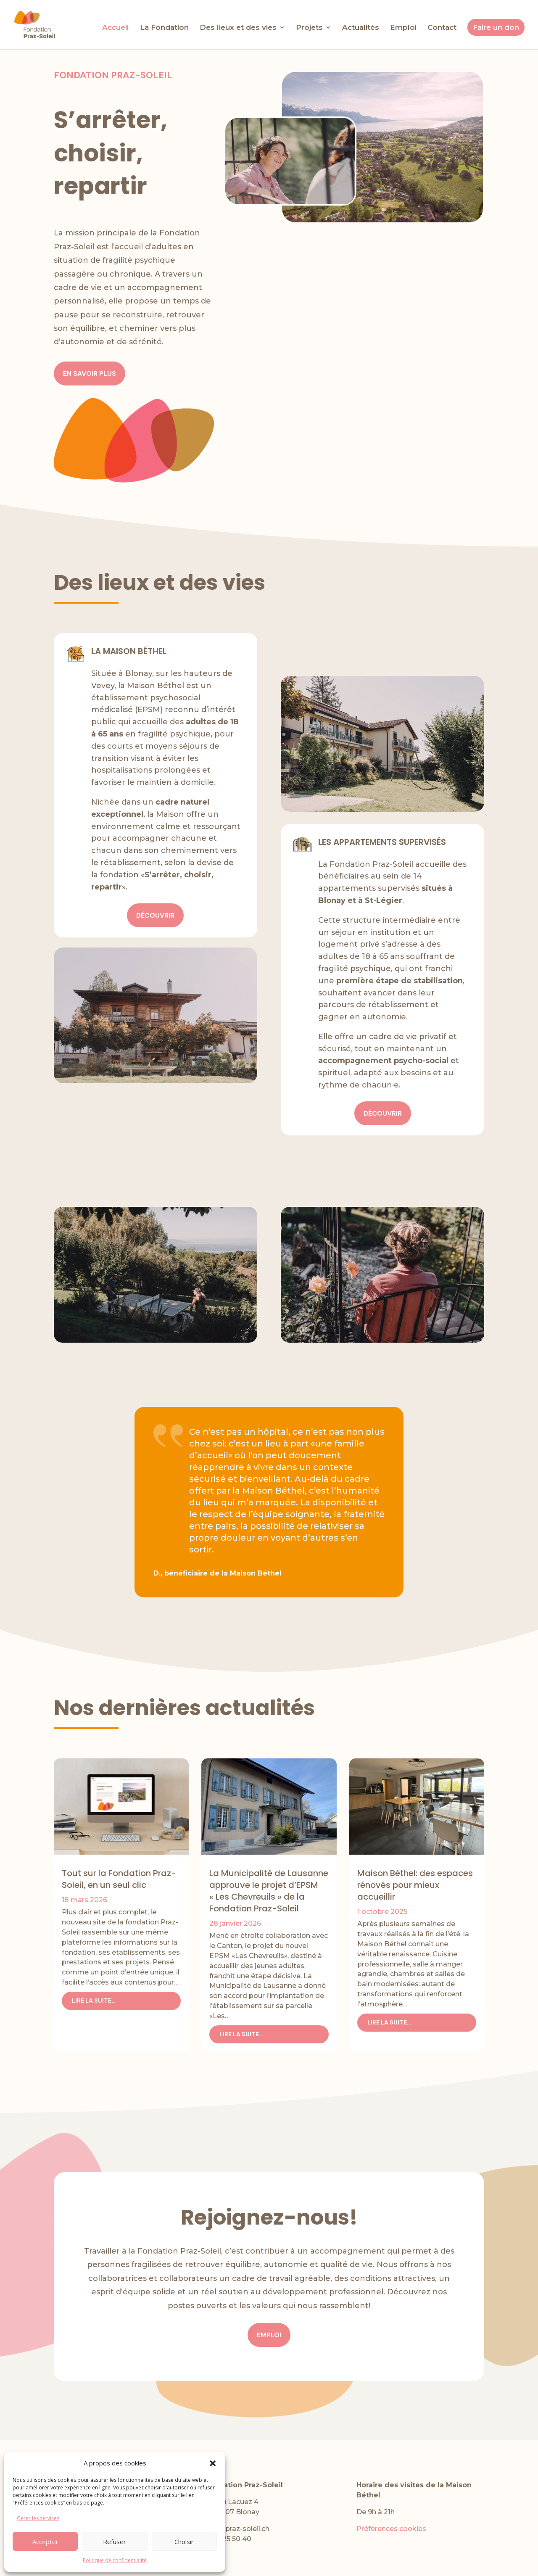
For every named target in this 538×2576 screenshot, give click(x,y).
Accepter (45, 2541)
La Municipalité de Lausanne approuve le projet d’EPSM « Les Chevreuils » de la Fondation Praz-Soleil (268, 1890)
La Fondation (164, 28)
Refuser (114, 2541)
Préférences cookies (391, 2529)
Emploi (403, 28)
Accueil (115, 28)
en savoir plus (89, 373)
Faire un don (496, 27)
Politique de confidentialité (115, 2560)
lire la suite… (94, 2000)
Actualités (360, 28)
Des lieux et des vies (238, 28)
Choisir (184, 2541)
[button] (212, 2463)
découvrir (155, 915)
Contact (441, 28)
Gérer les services (38, 2518)
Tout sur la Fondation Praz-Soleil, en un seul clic (119, 1879)
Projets (309, 28)
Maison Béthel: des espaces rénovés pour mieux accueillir (415, 1885)
